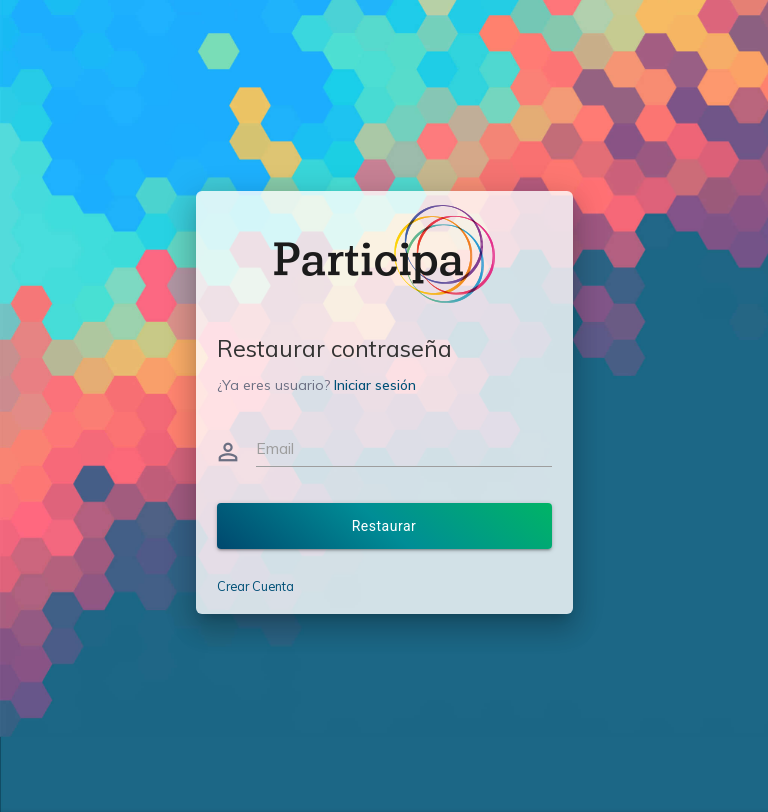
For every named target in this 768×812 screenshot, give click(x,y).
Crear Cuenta (255, 586)
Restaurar (384, 526)
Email (275, 448)
